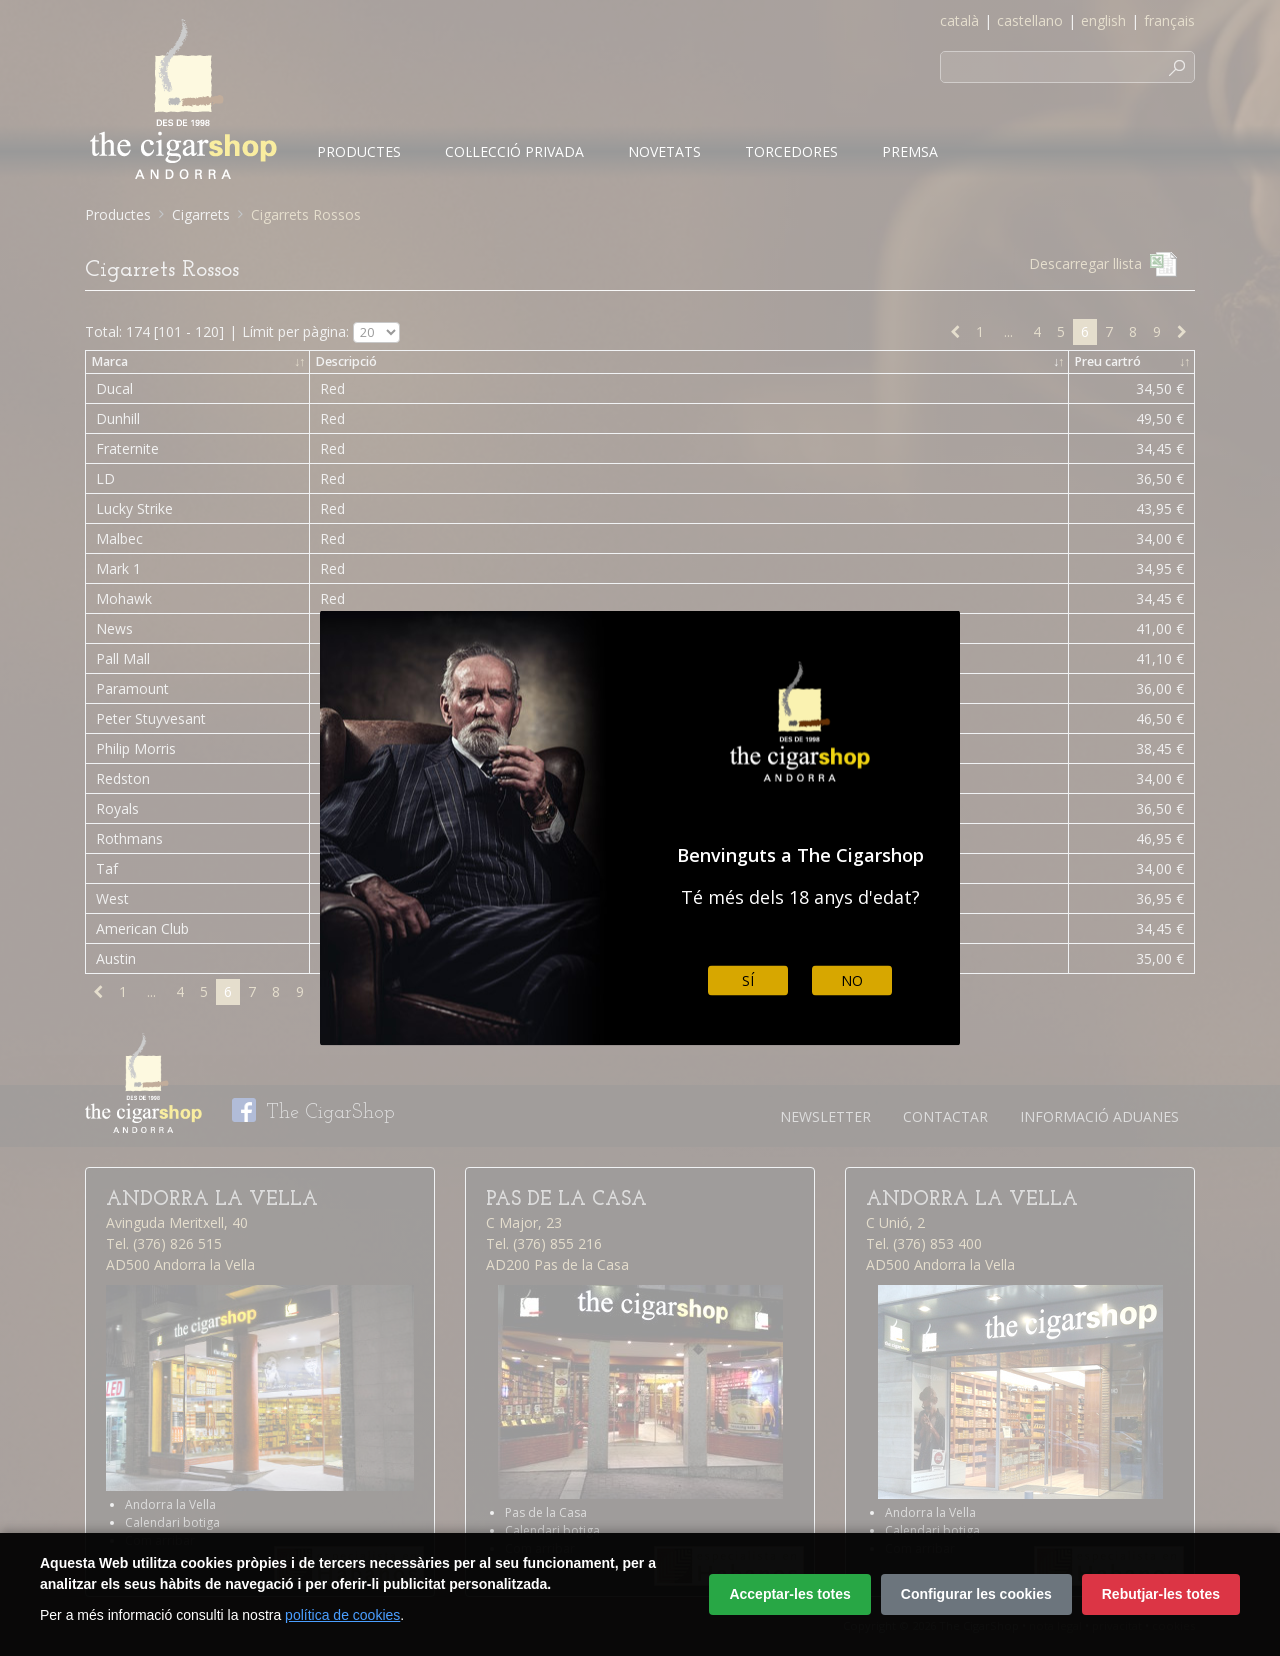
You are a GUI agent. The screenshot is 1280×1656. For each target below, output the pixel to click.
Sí (748, 980)
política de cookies (342, 1615)
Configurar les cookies (976, 1594)
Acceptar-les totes (789, 1594)
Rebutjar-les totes (1161, 1594)
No (852, 980)
